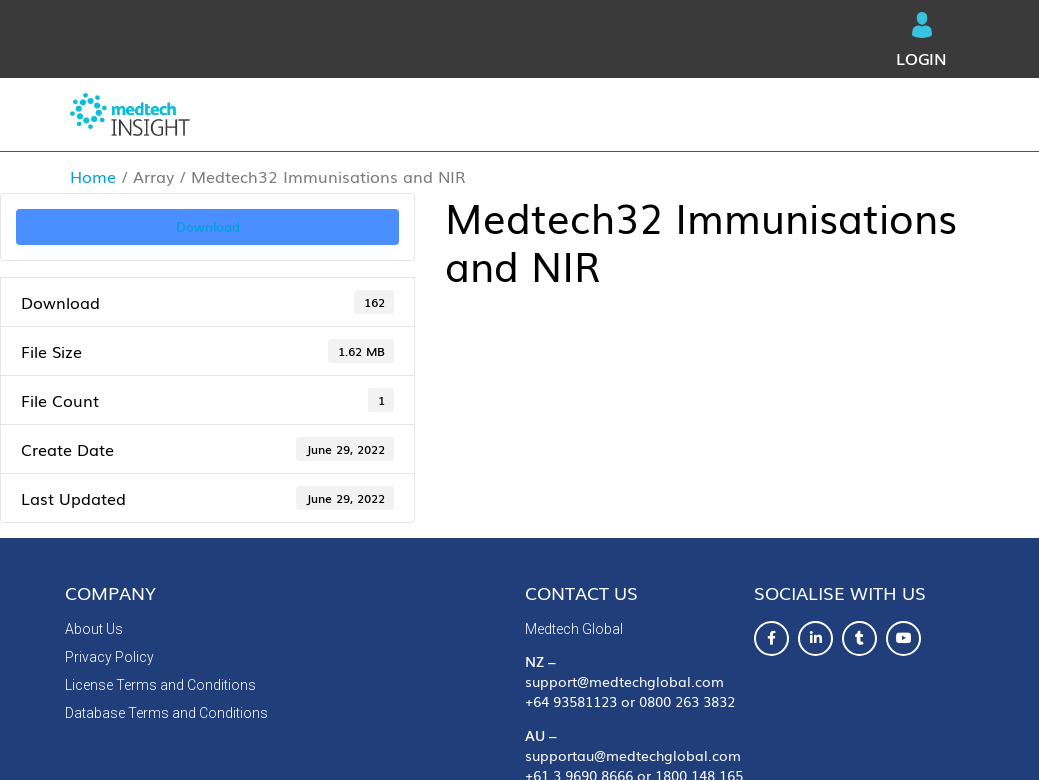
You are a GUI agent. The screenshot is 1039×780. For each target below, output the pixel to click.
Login (921, 41)
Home (93, 176)
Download (208, 226)
